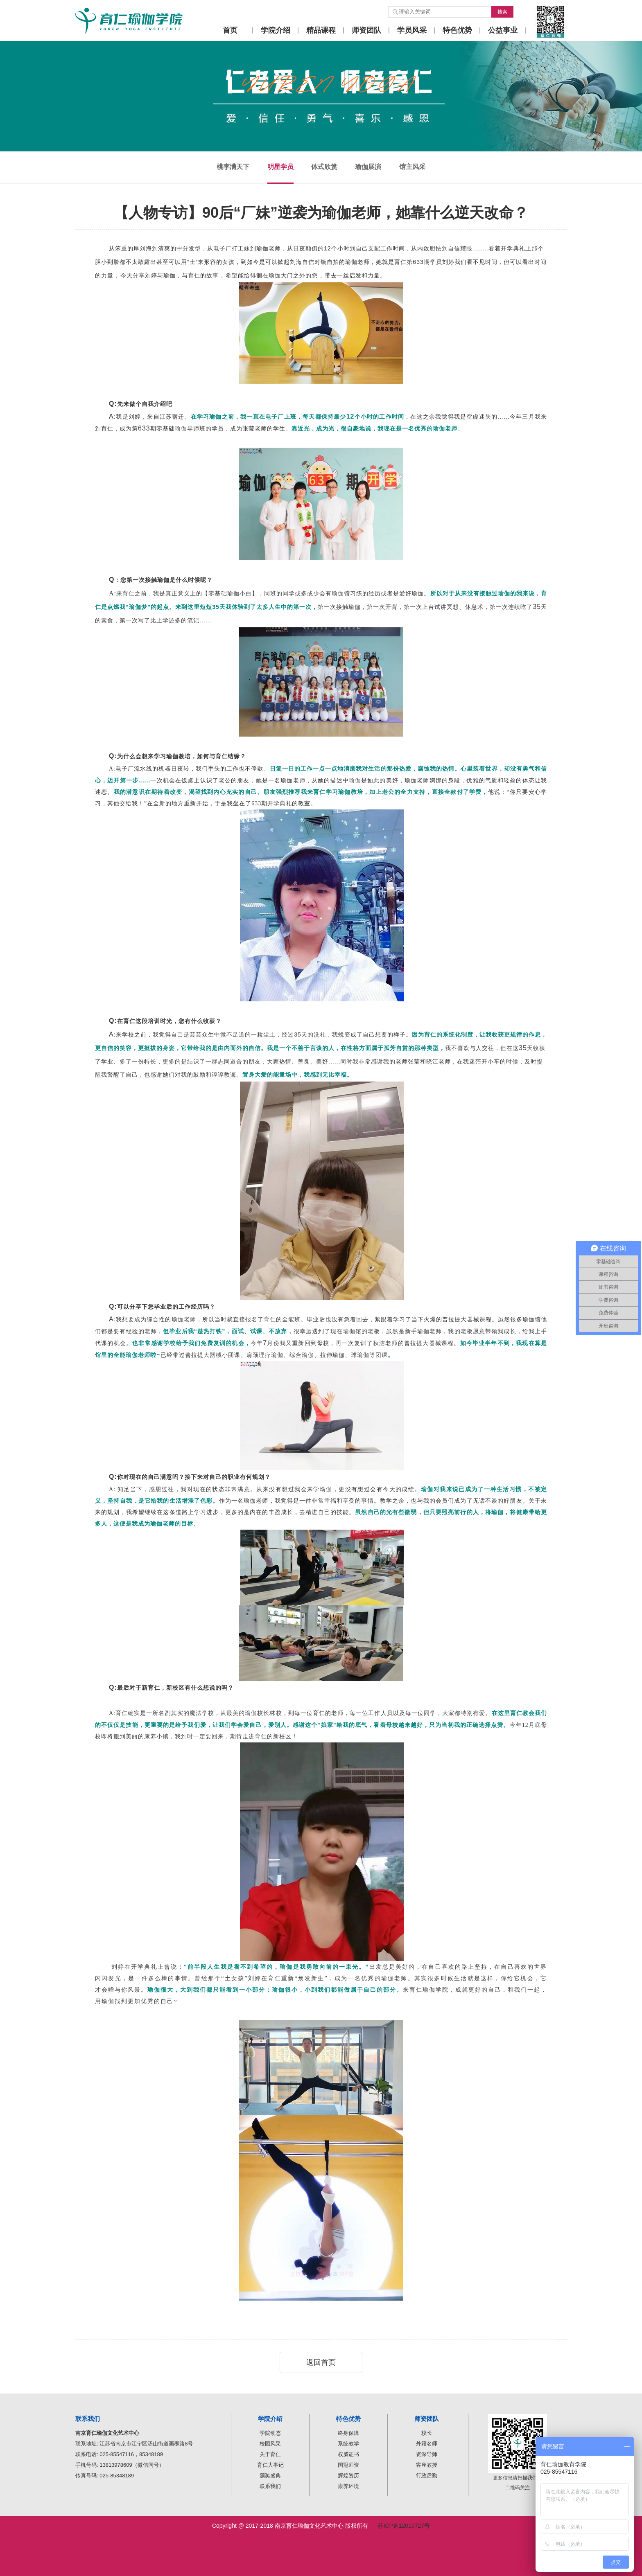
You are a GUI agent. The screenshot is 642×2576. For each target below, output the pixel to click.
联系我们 (270, 2486)
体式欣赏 (324, 166)
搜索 (502, 12)
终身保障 (348, 2433)
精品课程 (321, 30)
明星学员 (280, 166)
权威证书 (348, 2454)
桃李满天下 (233, 166)
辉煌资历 (348, 2475)
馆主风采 (412, 166)
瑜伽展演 (368, 166)
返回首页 (321, 2362)
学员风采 (412, 30)
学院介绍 (275, 30)
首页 (230, 30)
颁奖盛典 (270, 2475)
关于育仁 (270, 2454)
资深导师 (426, 2454)
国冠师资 (348, 2465)
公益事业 (503, 30)
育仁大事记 (270, 2465)
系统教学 (348, 2444)
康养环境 (348, 2486)
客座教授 (426, 2465)
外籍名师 (426, 2444)
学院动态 (270, 2433)
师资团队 (366, 30)
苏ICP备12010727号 (404, 2525)
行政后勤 (426, 2475)
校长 (426, 2433)
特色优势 (457, 30)
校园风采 (270, 2444)
